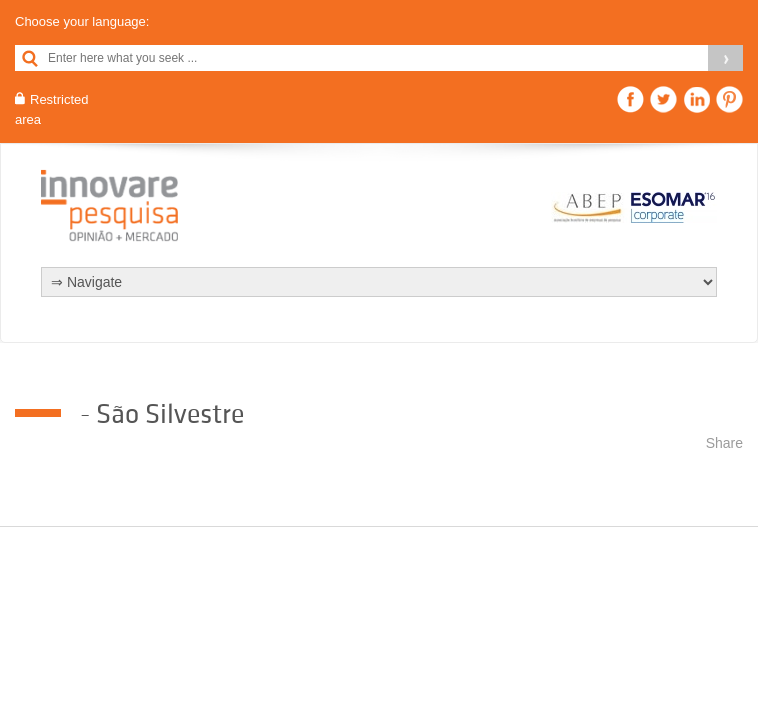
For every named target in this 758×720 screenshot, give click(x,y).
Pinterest (729, 99)
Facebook (630, 99)
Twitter (663, 99)
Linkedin (696, 99)
